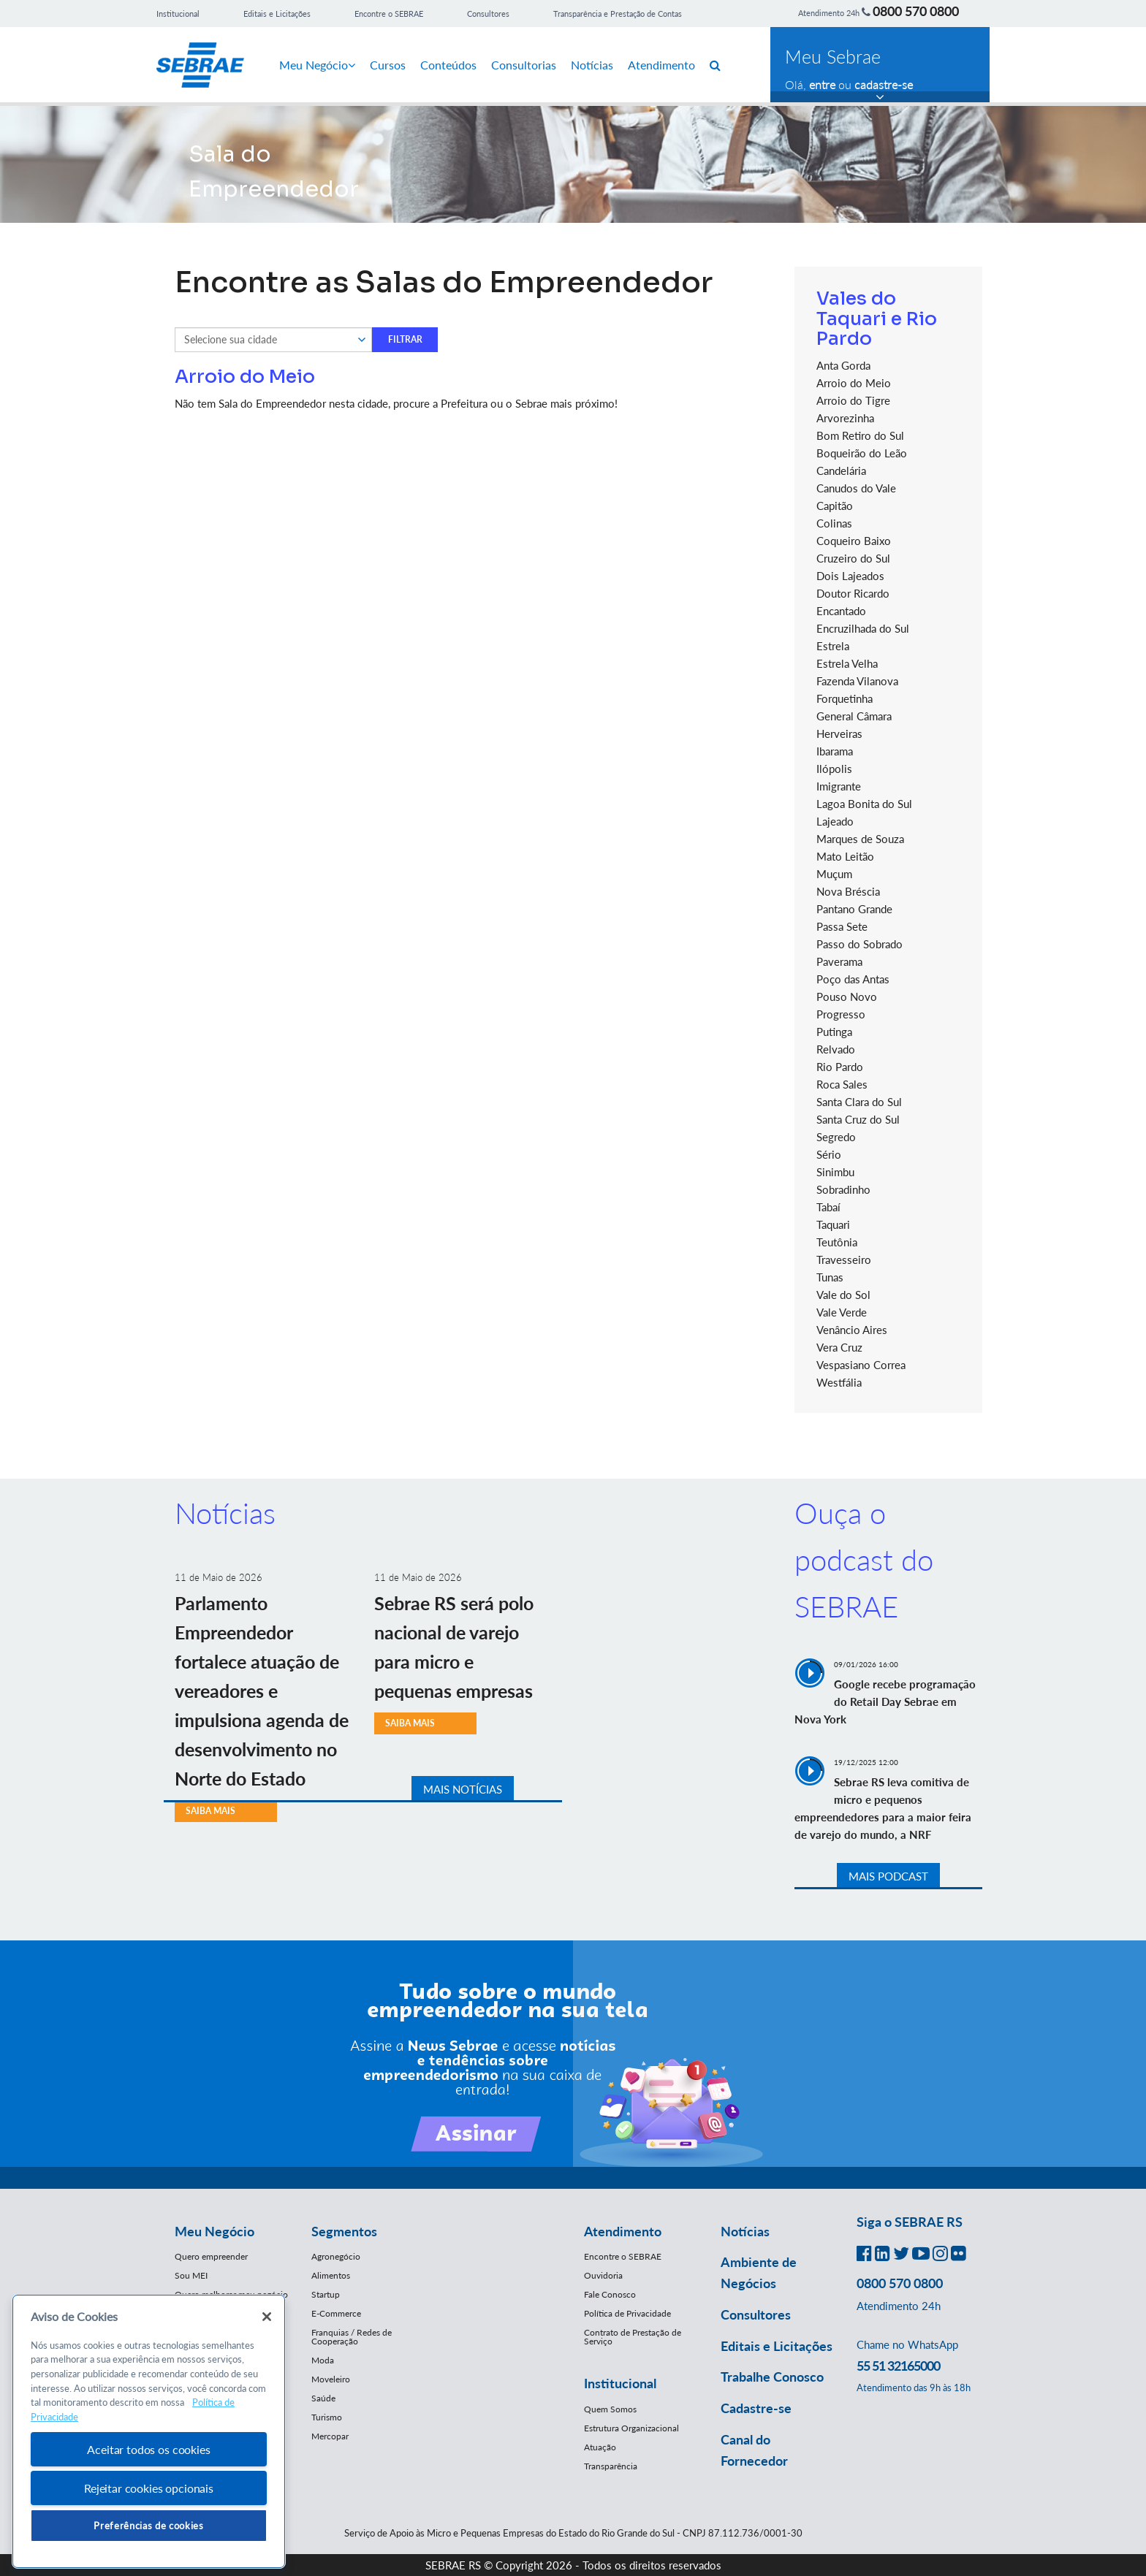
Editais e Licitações (277, 13)
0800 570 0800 (916, 11)
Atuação (600, 2447)
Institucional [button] (620, 2383)
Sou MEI (191, 2275)
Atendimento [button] (622, 2231)
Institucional (178, 13)
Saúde (323, 2398)
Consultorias (523, 65)
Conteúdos (448, 65)
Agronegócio (335, 2256)
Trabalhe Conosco (772, 2377)
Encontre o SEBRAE (388, 13)
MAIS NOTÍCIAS (462, 1789)
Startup (325, 2294)
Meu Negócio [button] (214, 2231)
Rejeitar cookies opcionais (148, 2488)
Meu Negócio (317, 65)
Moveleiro (330, 2379)
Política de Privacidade (627, 2313)
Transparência (610, 2466)
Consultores (488, 13)
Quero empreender (211, 2256)
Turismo (326, 2417)
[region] (149, 2431)
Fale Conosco (610, 2294)
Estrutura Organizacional (631, 2428)
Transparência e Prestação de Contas (617, 13)
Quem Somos (610, 2409)
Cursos (388, 65)
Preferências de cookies (148, 2525)
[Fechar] (267, 2317)
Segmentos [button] (344, 2231)
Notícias (592, 65)
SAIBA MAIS (210, 1810)
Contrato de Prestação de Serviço (632, 2337)
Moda (322, 2360)
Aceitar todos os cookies (148, 2449)
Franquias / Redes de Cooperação (351, 2337)
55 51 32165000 (898, 2366)
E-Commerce (336, 2313)
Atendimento (661, 65)
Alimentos (330, 2275)
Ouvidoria (603, 2275)
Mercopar (330, 2436)
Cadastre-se (756, 2408)
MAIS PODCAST (888, 1876)
